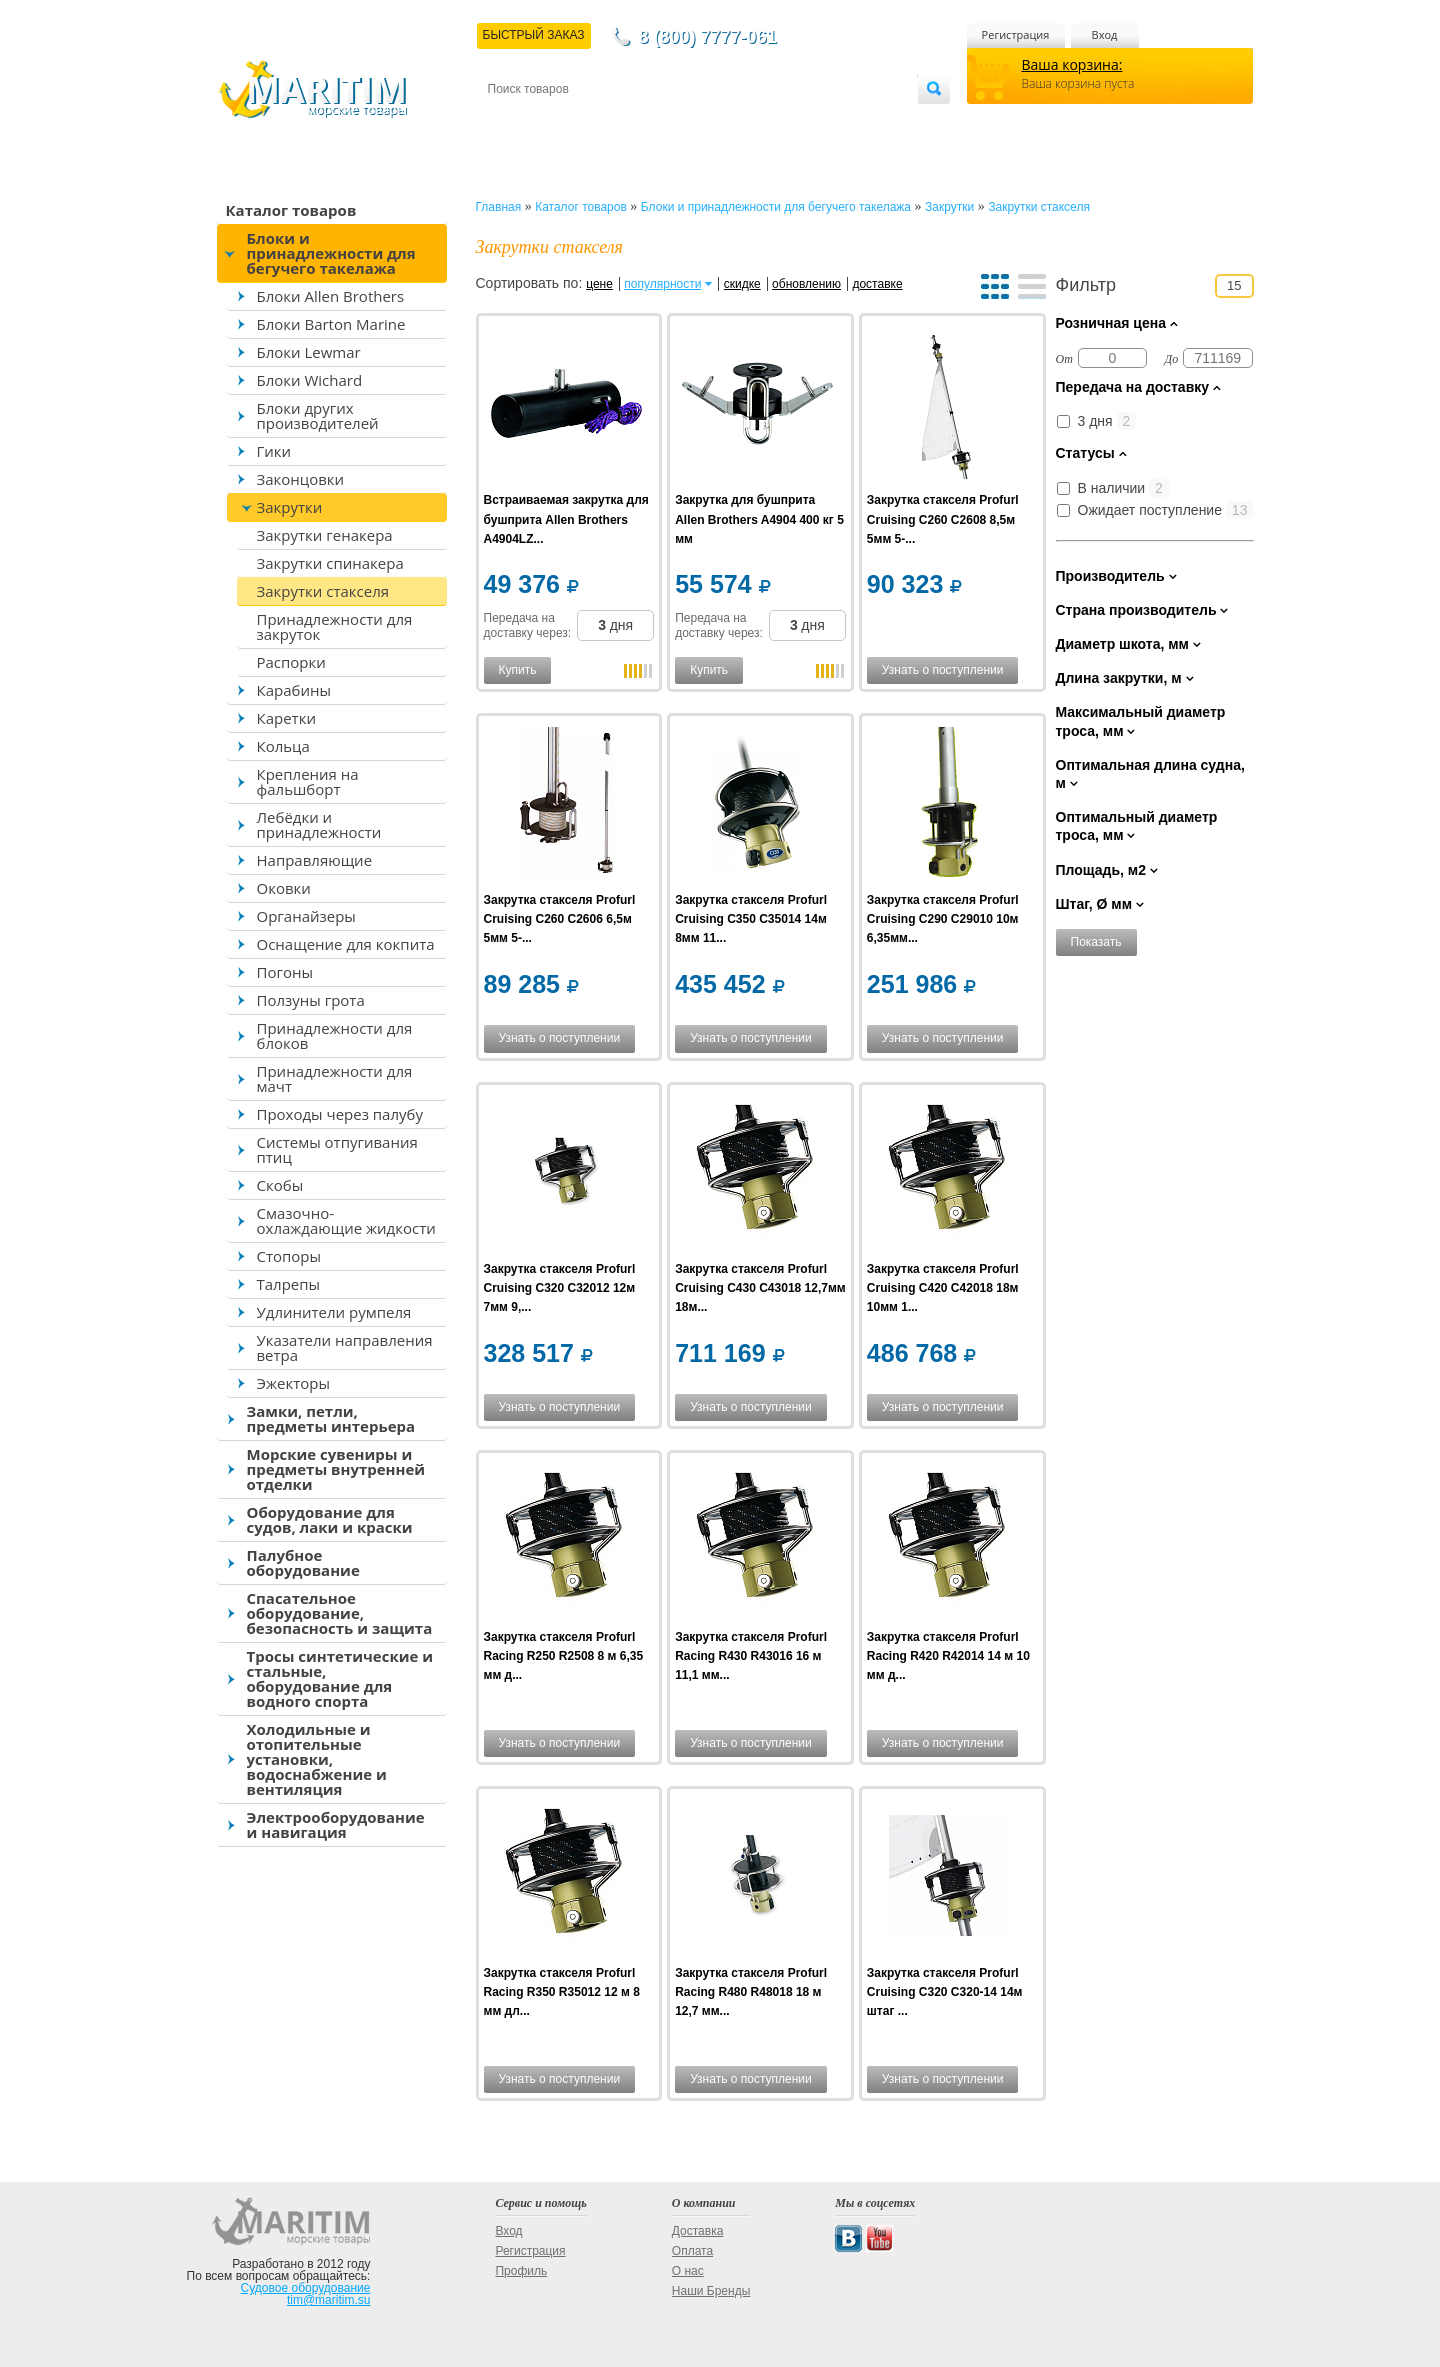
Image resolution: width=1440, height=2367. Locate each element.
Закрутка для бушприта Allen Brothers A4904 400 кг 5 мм (759, 519)
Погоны (285, 972)
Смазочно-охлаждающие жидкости (346, 1220)
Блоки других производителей (318, 415)
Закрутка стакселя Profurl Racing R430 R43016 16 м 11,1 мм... (751, 1656)
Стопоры (289, 1256)
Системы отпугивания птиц (337, 1149)
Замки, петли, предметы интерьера (331, 1418)
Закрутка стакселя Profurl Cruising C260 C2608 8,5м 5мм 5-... (943, 519)
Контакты (511, 121)
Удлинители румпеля (334, 1312)
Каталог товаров (291, 210)
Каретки (286, 718)
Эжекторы (293, 1383)
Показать (1096, 942)
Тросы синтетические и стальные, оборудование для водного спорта (340, 1678)
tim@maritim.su (329, 2300)
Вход (1105, 34)
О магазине (727, 121)
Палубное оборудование (303, 1562)
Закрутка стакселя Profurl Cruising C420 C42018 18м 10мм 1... (943, 1288)
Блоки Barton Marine (331, 324)
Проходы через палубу (340, 1114)
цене (599, 284)
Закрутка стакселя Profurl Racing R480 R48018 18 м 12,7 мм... (751, 1992)
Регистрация (1016, 34)
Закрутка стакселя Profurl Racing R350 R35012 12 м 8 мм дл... (562, 1992)
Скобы (280, 1185)
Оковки (284, 888)
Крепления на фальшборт (308, 781)
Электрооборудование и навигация (336, 1824)
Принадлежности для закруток (335, 626)
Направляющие (315, 860)
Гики (274, 451)
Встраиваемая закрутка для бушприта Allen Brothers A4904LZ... (566, 519)
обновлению (806, 284)
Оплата (652, 121)
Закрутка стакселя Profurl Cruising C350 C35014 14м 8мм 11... (751, 919)
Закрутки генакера (325, 535)
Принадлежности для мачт (335, 1078)
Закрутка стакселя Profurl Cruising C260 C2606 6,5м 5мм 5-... (560, 919)
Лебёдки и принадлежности (319, 824)
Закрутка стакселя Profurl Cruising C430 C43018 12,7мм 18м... (760, 1288)
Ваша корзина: (1072, 64)
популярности (662, 284)
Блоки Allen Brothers (331, 296)
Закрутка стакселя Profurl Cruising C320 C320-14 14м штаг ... (945, 1992)
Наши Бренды (711, 2291)
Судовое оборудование (306, 2288)
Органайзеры (306, 916)
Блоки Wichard (310, 380)
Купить (518, 670)
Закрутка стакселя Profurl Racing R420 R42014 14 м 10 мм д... (948, 1656)
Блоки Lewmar (309, 352)
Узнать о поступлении (943, 670)
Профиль (521, 2271)
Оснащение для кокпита (346, 944)
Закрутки (290, 507)
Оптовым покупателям (854, 121)
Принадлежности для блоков (335, 1035)
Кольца (283, 746)
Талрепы (289, 1284)
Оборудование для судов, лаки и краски (330, 1519)
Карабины (294, 690)
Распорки (291, 662)
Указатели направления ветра (345, 1347)
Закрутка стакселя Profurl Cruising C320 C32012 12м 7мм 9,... (560, 1288)
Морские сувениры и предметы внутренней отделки (336, 1469)
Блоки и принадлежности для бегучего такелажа (331, 253)
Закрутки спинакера (330, 563)
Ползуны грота (311, 1000)
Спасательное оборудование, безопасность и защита (340, 1613)
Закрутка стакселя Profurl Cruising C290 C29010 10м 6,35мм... (943, 919)
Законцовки (301, 479)
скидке (742, 284)
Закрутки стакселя (323, 591)
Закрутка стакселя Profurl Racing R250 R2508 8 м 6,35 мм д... (564, 1656)
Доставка (585, 121)
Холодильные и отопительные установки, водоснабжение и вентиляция (317, 1759)
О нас (688, 2271)
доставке (877, 284)
